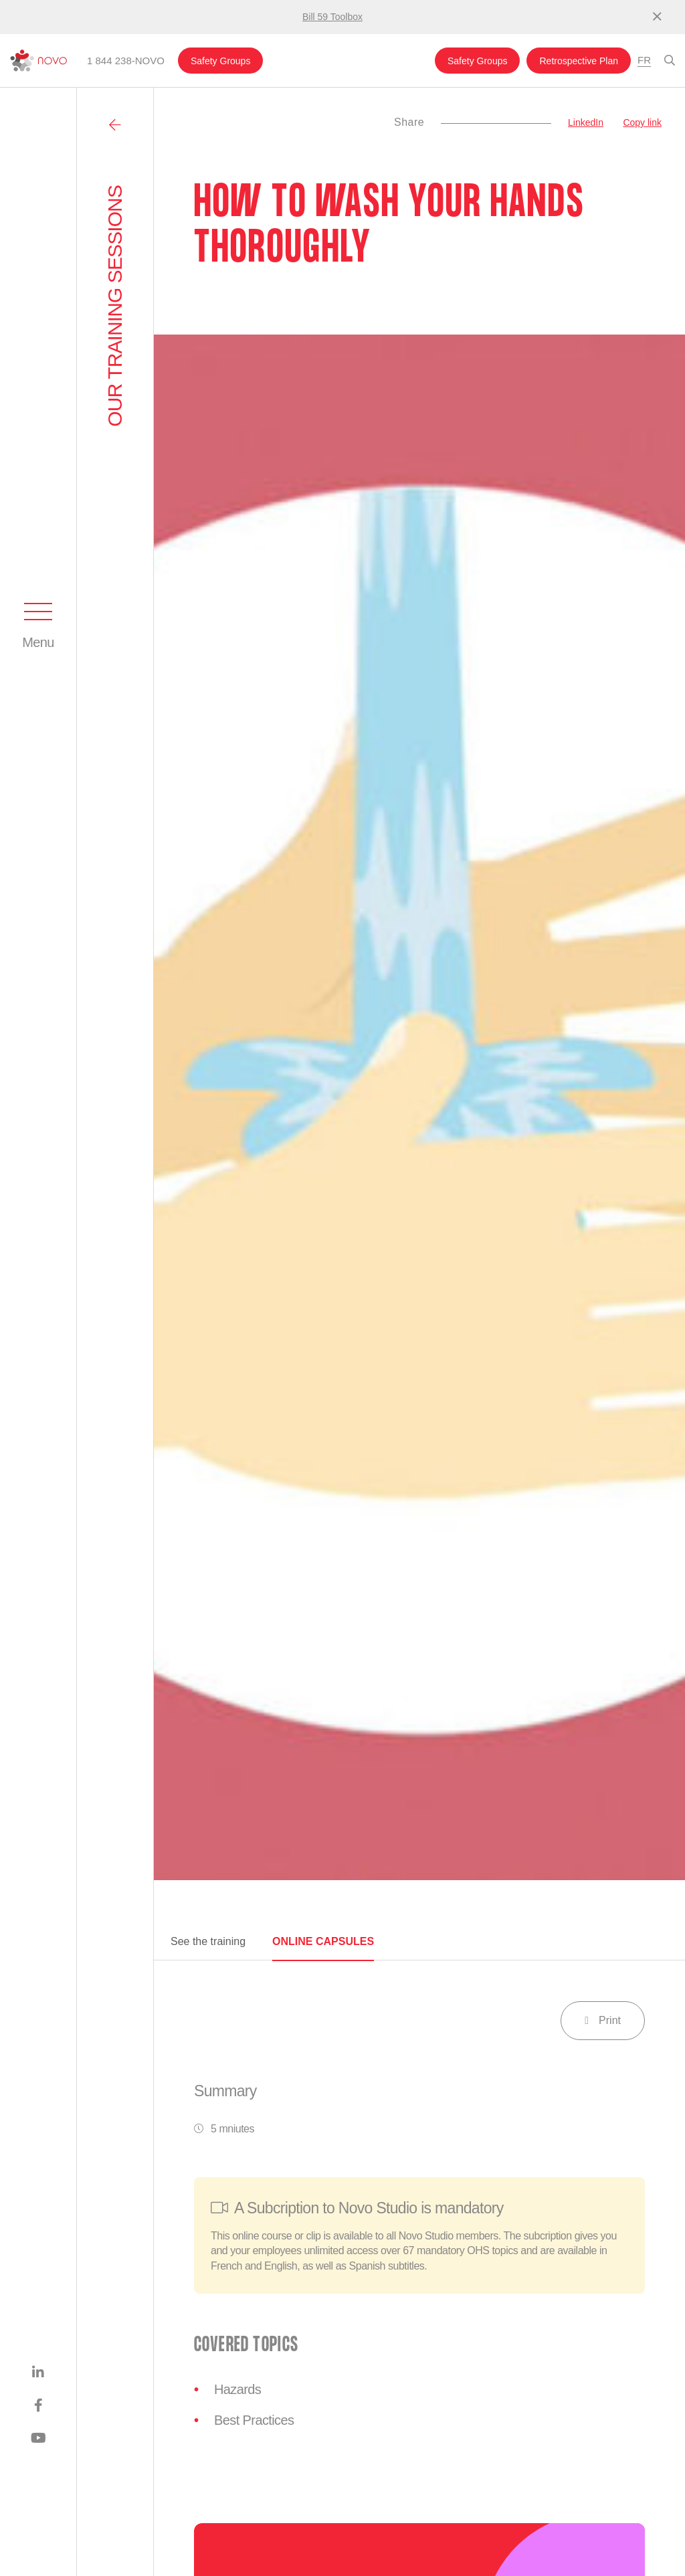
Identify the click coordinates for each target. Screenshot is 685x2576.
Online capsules (323, 1941)
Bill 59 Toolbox (332, 16)
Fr (644, 60)
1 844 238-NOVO (126, 60)
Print (603, 2020)
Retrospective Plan (578, 61)
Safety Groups (221, 61)
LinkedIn (585, 122)
